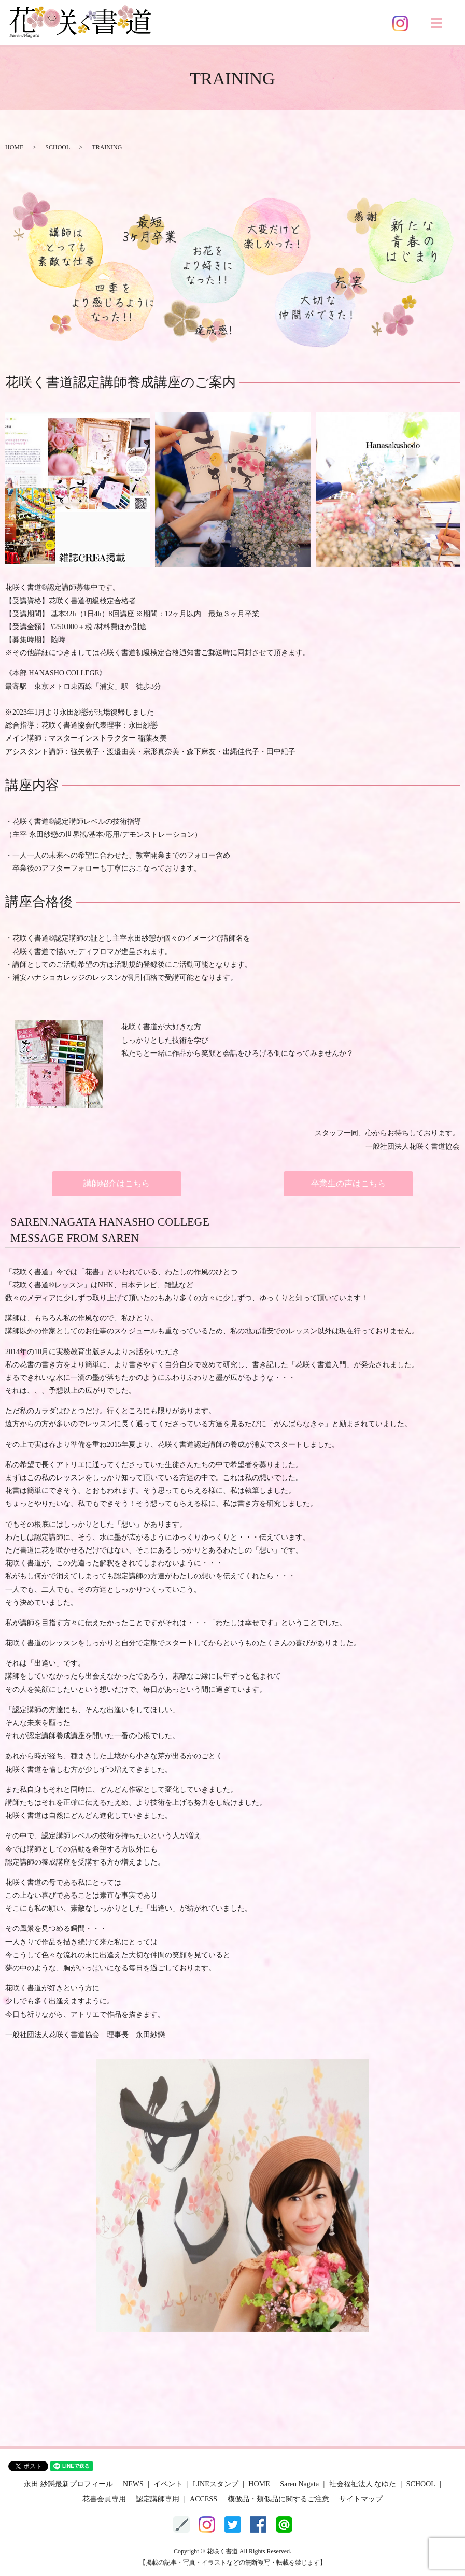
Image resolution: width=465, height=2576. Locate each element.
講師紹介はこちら (116, 1183)
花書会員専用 (104, 2499)
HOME (14, 147)
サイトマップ (361, 2499)
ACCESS (203, 2499)
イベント (167, 2484)
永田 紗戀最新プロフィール (68, 2484)
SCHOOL (57, 147)
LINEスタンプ (215, 2484)
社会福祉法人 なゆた (363, 2484)
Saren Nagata (299, 2484)
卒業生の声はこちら (348, 1183)
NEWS (133, 2484)
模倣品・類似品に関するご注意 (278, 2499)
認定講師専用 (157, 2499)
